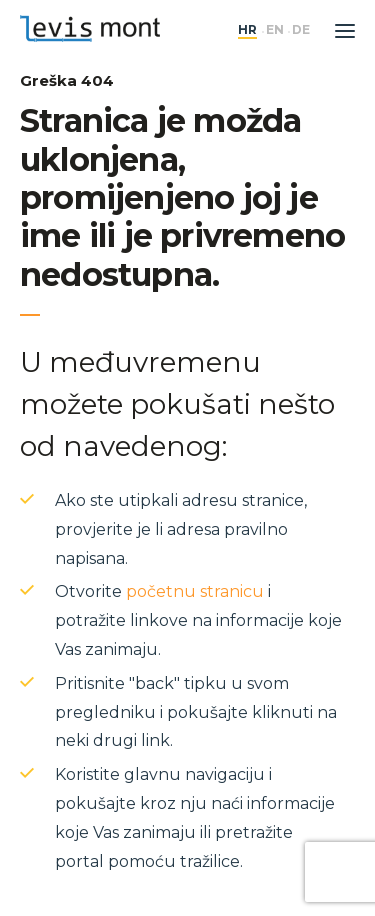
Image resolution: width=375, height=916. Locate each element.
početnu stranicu (195, 591)
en (275, 30)
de (301, 30)
